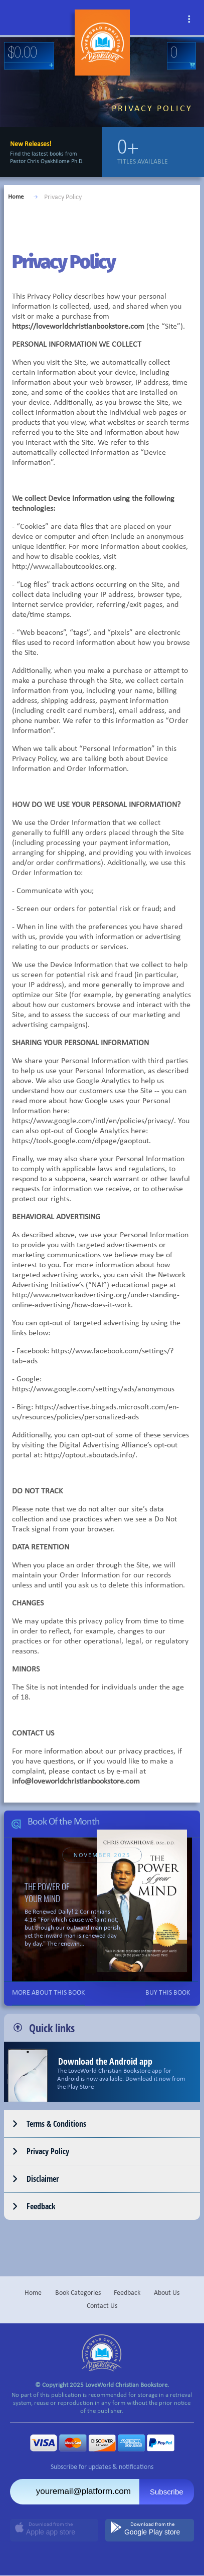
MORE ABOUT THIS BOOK (48, 1993)
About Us (166, 2293)
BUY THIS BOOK (167, 1993)
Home (16, 197)
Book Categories (78, 2293)
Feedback (127, 2293)
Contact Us (102, 2306)
